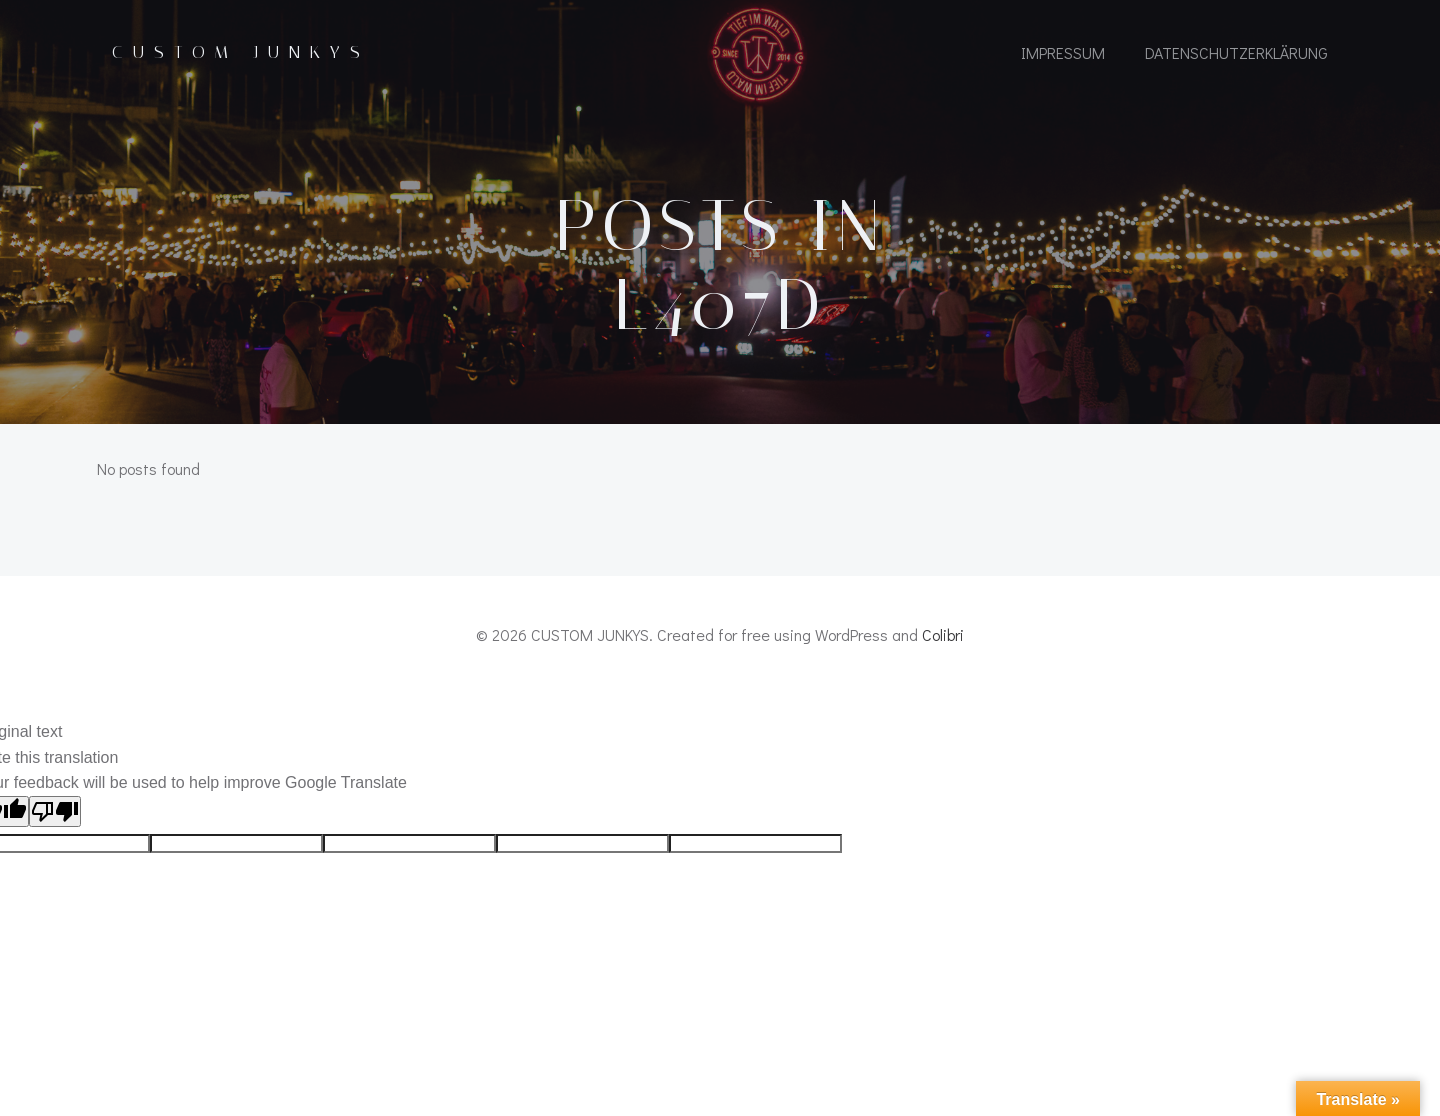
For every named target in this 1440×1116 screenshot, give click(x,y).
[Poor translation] (55, 812)
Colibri (943, 634)
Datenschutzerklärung (1236, 52)
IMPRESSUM (1063, 52)
